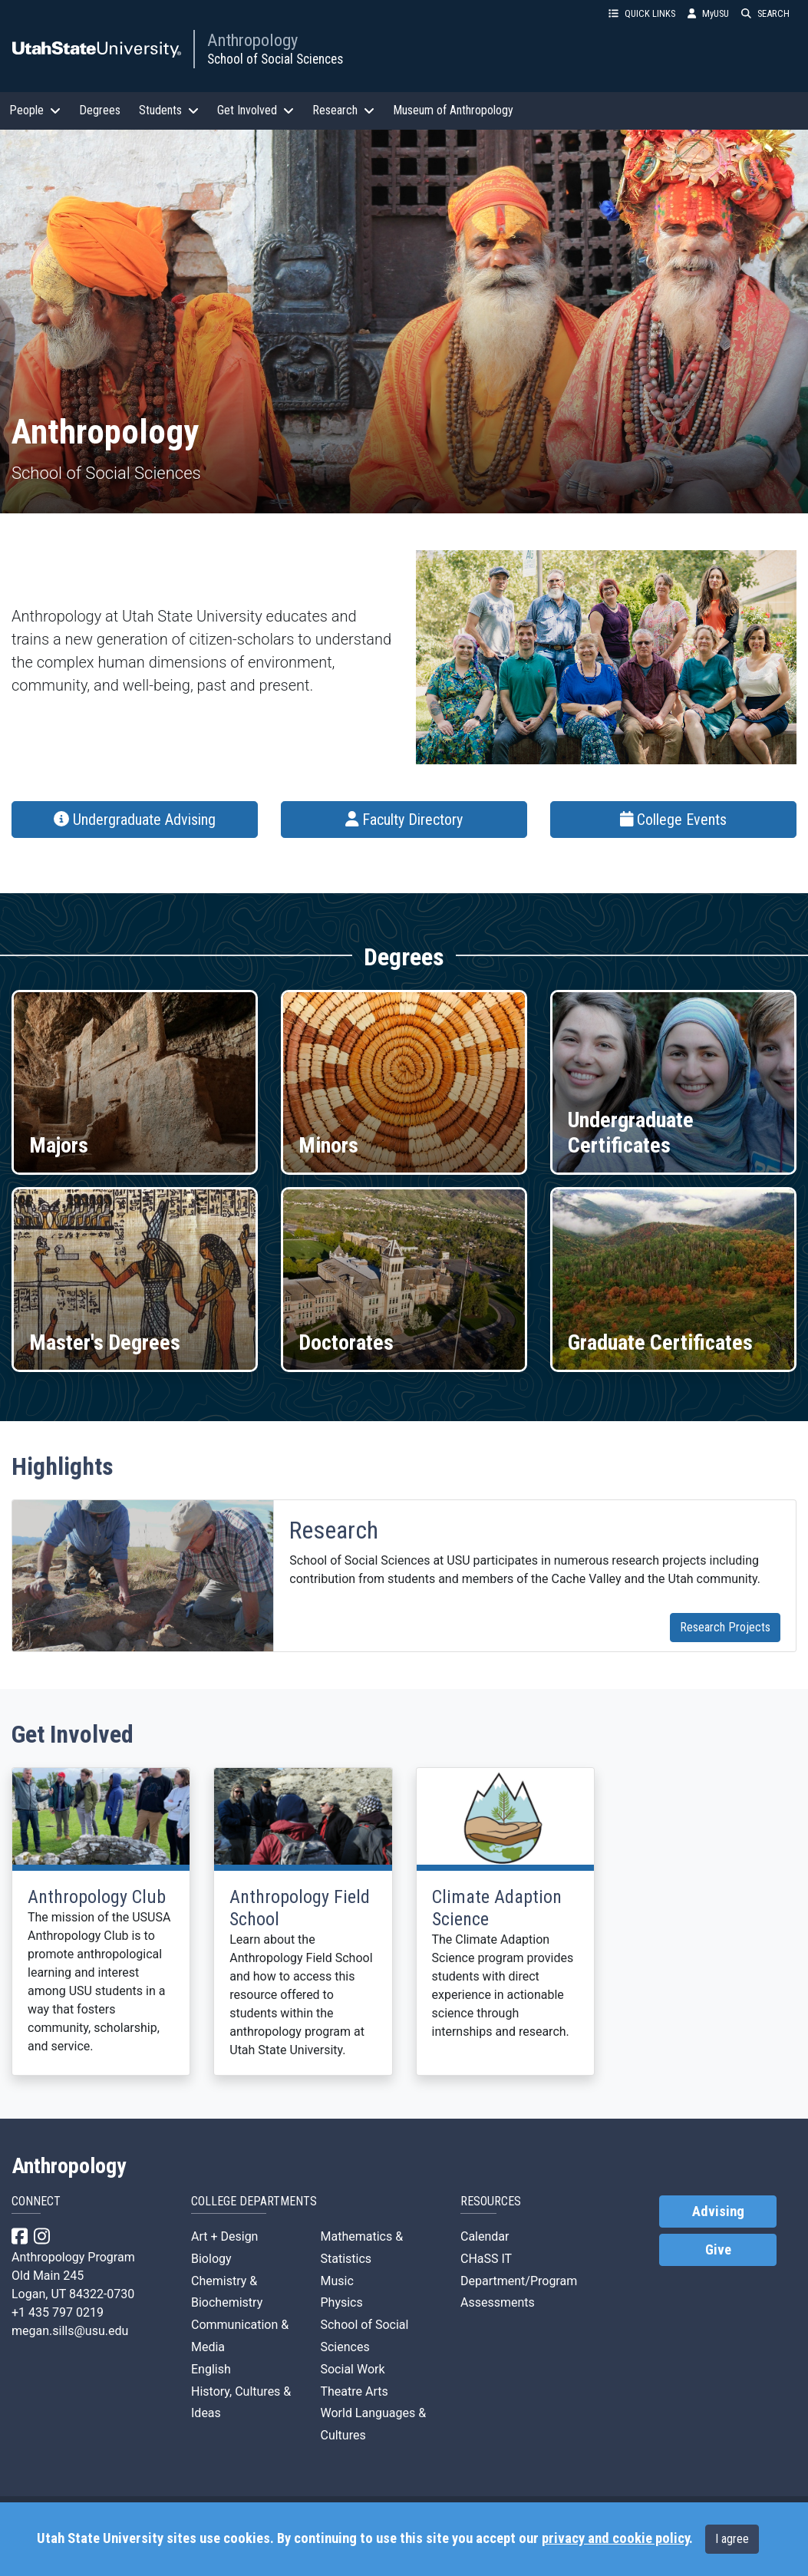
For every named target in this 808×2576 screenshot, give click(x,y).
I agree (732, 2538)
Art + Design (224, 2236)
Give (718, 2249)
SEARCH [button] (765, 13)
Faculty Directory (404, 819)
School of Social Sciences (275, 59)
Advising (718, 2211)
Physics (341, 2302)
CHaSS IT (486, 2258)
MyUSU (708, 13)
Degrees (99, 110)
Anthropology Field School (299, 1908)
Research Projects (725, 1627)
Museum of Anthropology (453, 110)
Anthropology (252, 40)
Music (336, 2281)
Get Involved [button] (255, 110)
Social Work (352, 2369)
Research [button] (343, 110)
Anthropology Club (97, 1897)
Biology (211, 2258)
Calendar (484, 2236)
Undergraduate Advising (135, 819)
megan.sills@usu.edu (70, 2331)
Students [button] (169, 110)
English (211, 2369)
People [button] (35, 110)
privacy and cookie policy (615, 2538)
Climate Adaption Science (497, 1908)
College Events (673, 819)
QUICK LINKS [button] (641, 13)
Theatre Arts (354, 2391)
